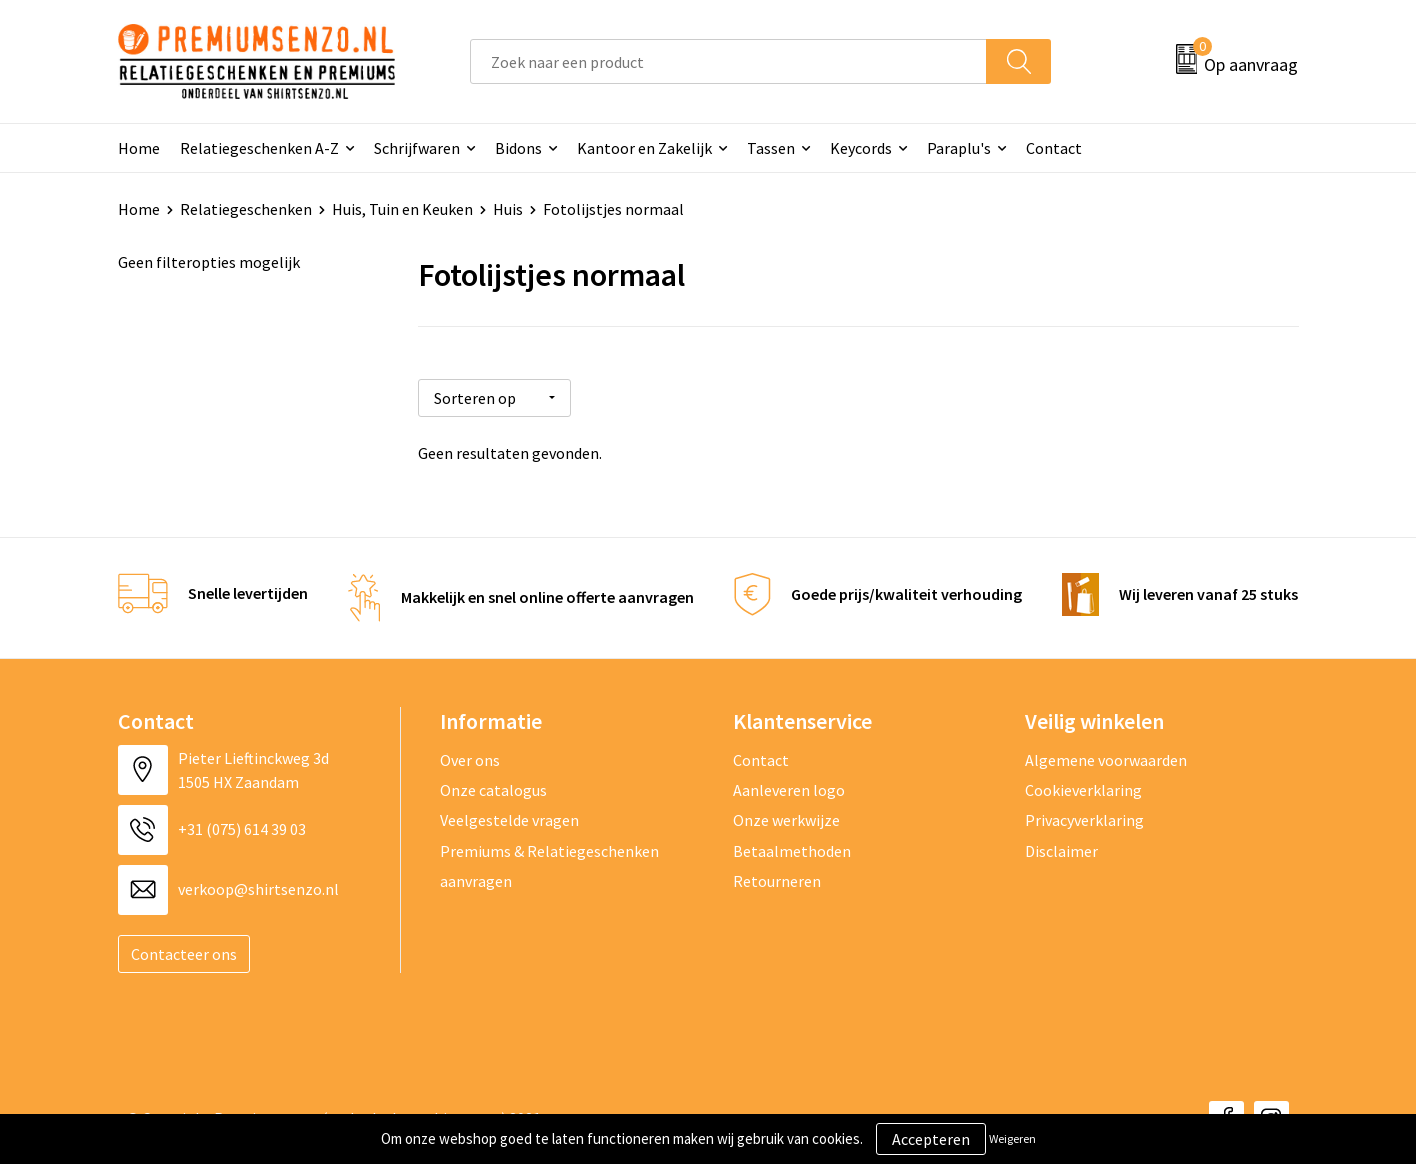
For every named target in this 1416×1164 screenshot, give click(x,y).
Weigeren (1012, 1138)
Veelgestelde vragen (509, 817)
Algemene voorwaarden (1106, 756)
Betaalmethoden (792, 847)
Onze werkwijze (786, 817)
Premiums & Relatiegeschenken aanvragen (549, 862)
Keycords (861, 148)
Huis (508, 209)
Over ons (470, 756)
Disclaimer (1061, 847)
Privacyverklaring (1084, 817)
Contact (1054, 148)
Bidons (518, 148)
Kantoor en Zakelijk (644, 148)
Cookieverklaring (1083, 786)
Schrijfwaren (417, 148)
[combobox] (728, 61)
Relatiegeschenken (246, 209)
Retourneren (777, 877)
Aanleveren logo (789, 786)
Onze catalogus (493, 786)
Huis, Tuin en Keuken (402, 209)
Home (139, 148)
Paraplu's (959, 148)
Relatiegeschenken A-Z (259, 148)
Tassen (771, 148)
